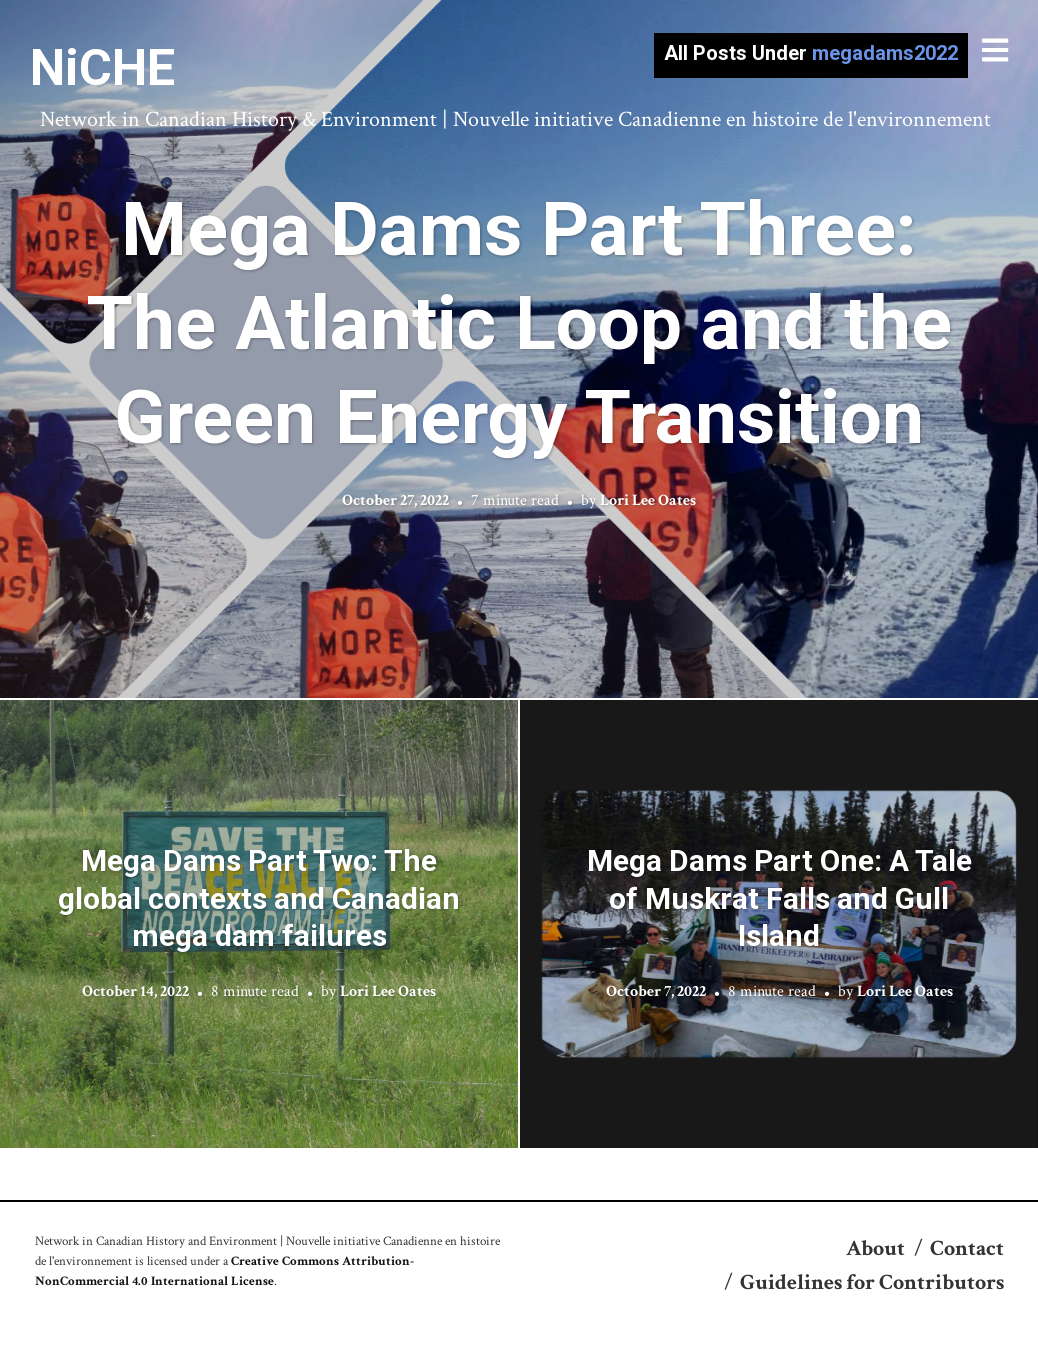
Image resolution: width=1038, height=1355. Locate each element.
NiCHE (102, 68)
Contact (967, 1248)
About (875, 1248)
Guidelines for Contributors (872, 1282)
